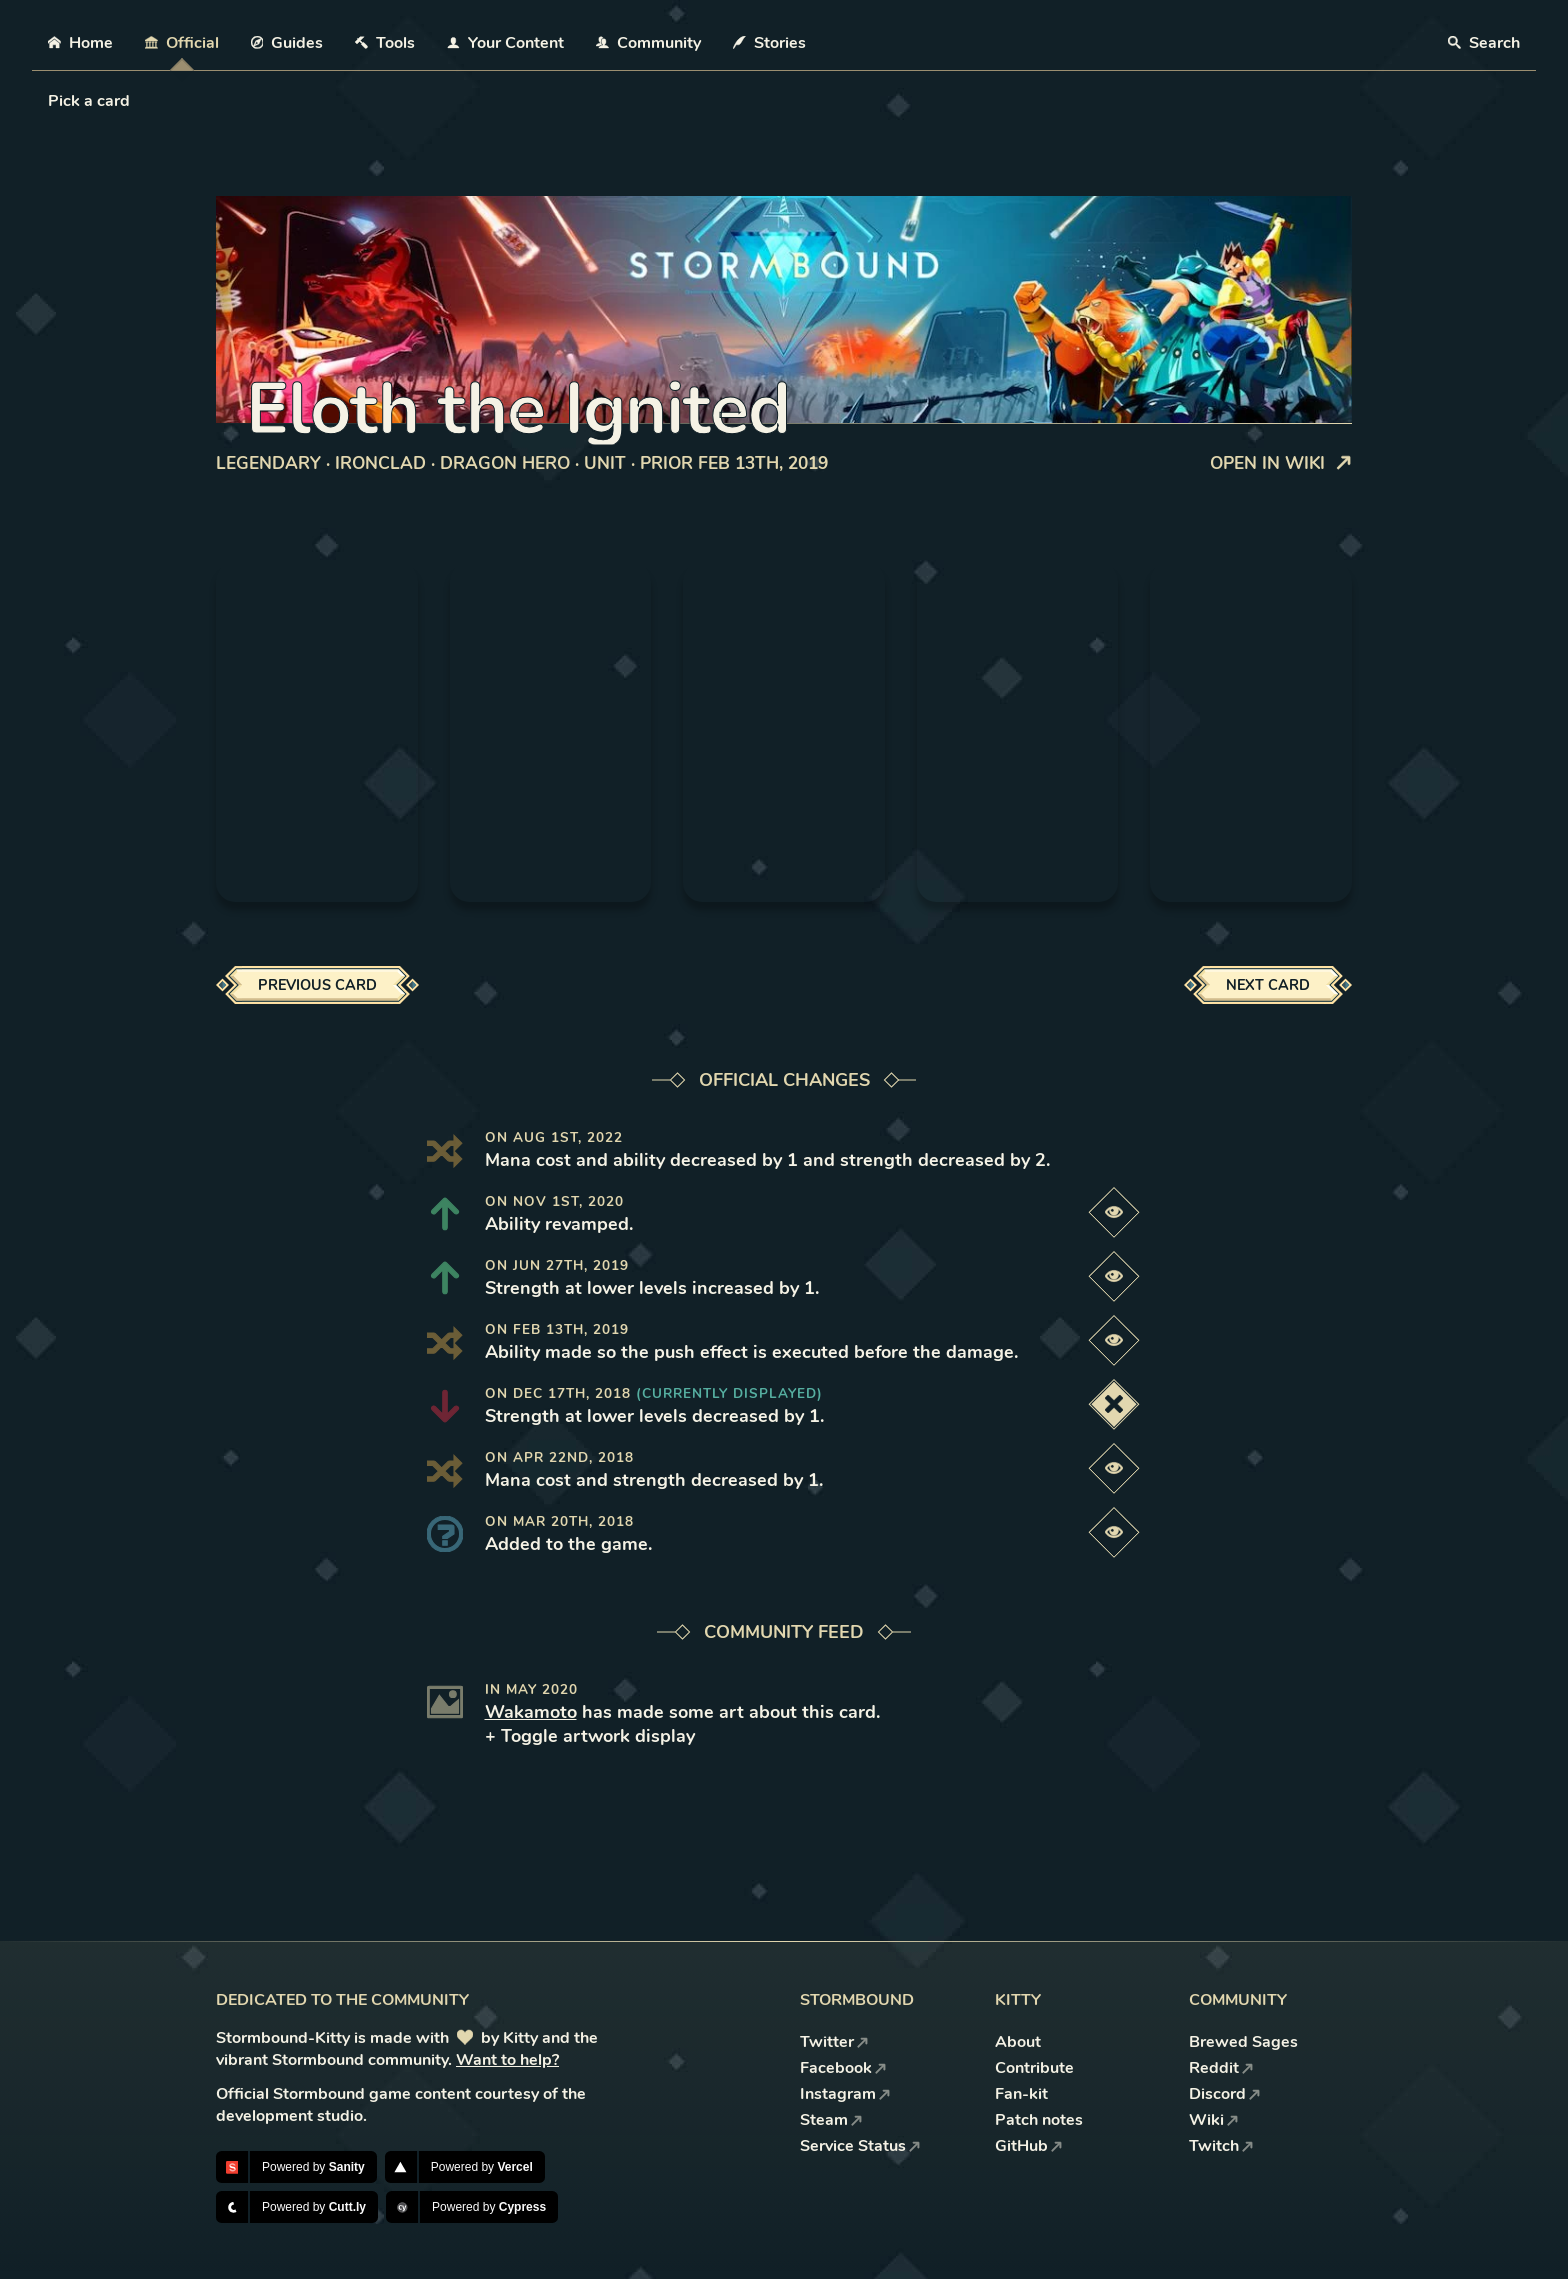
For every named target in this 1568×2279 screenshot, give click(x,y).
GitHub (1029, 2146)
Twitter (834, 2042)
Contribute (1034, 2068)
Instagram (845, 2094)
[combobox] (50, 101)
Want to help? (507, 2060)
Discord (1225, 2094)
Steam (831, 2120)
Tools (385, 43)
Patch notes (1039, 2120)
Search (1484, 43)
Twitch (1221, 2146)
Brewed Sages (1243, 2042)
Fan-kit (1021, 2094)
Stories (769, 43)
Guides (287, 43)
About (1018, 2042)
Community (648, 43)
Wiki (1214, 2120)
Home (80, 43)
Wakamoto (531, 1712)
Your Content (505, 43)
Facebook (843, 2068)
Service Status (860, 2146)
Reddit (1221, 2068)
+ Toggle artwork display (590, 1736)
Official (182, 43)
